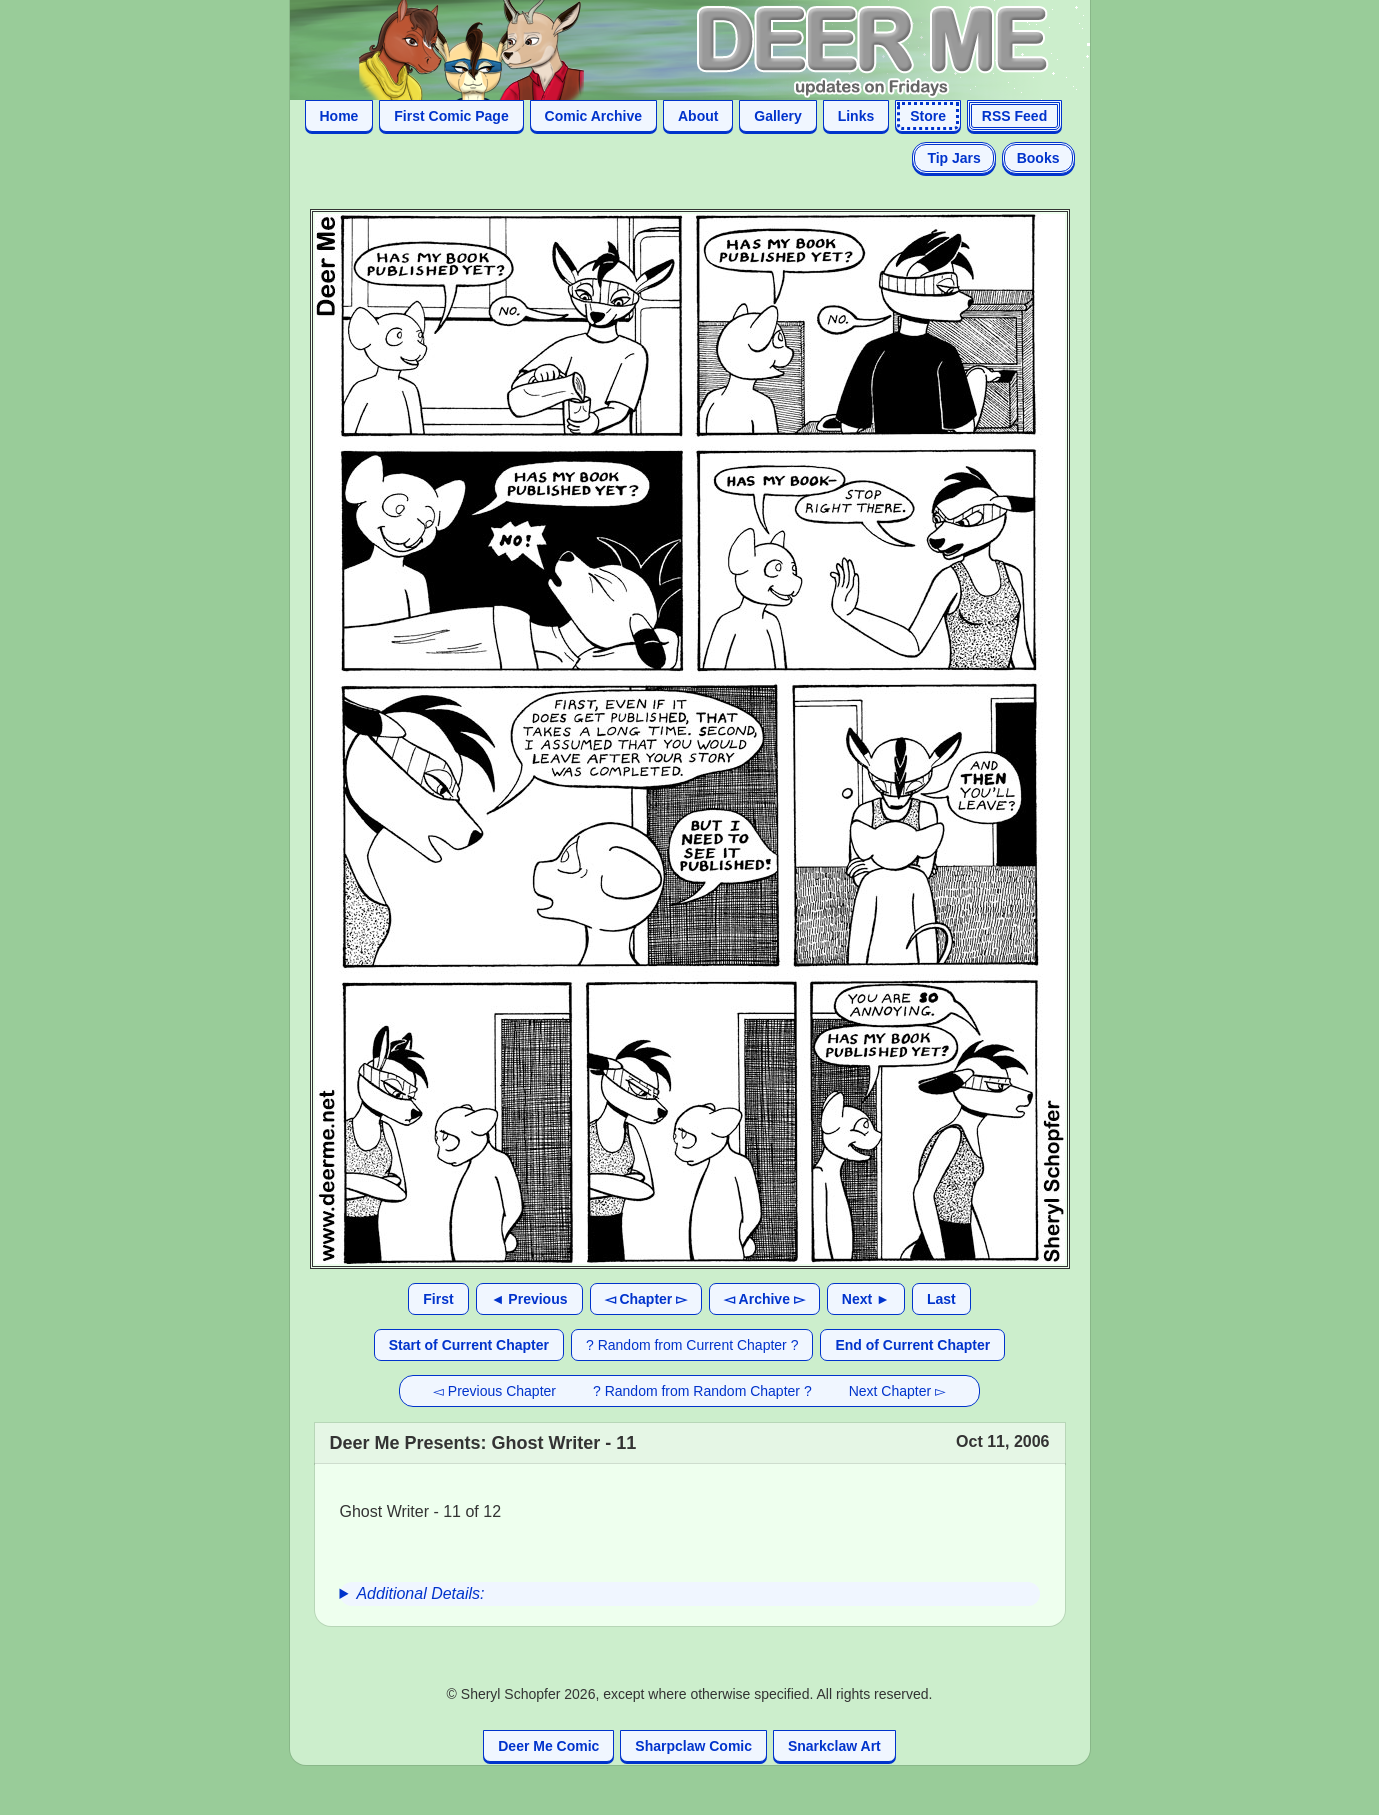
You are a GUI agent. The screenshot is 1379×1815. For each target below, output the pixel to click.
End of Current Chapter (912, 1345)
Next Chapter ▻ (897, 1391)
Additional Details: (420, 1593)
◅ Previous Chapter (494, 1391)
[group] (690, 1594)
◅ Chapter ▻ (646, 1299)
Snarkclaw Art (834, 1746)
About (698, 116)
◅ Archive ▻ (764, 1299)
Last (941, 1299)
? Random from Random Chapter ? (702, 1391)
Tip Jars (953, 158)
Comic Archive (594, 116)
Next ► (866, 1299)
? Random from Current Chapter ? (692, 1345)
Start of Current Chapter (469, 1345)
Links (856, 116)
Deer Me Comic (548, 1746)
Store (928, 116)
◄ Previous (529, 1299)
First (438, 1299)
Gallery (777, 116)
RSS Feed (1014, 116)
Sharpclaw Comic (693, 1746)
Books (1038, 158)
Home (339, 116)
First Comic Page (451, 116)
